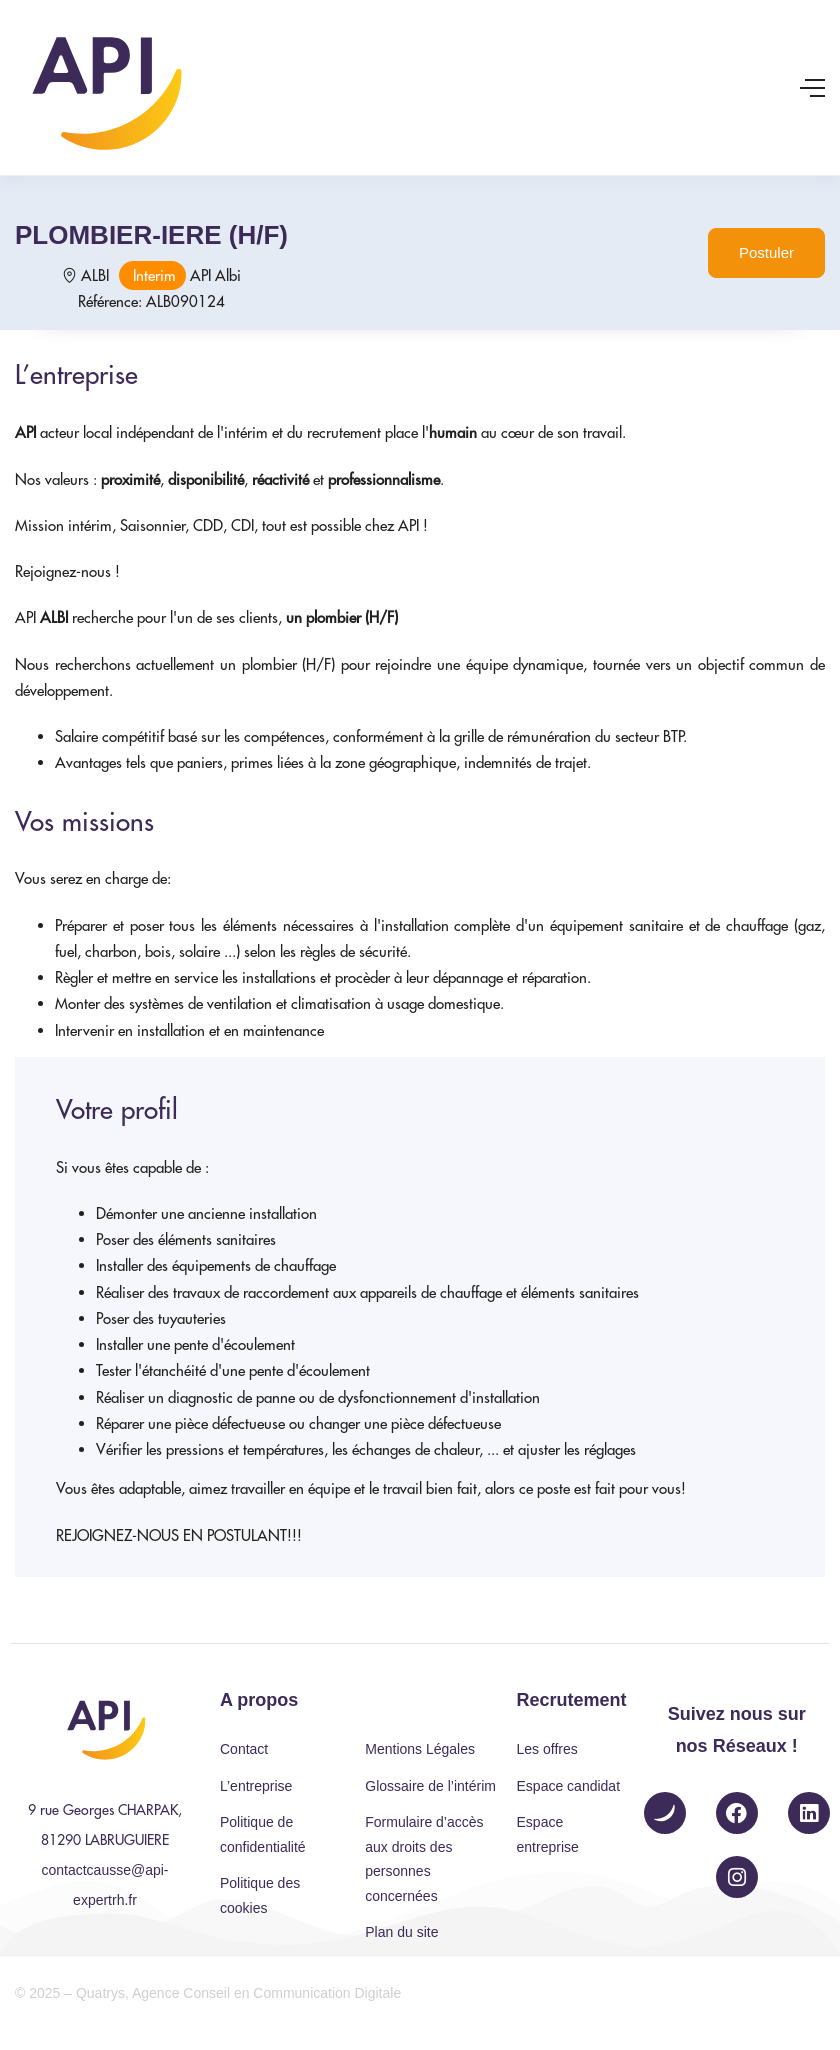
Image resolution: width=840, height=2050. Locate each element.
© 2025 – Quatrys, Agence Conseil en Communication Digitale (208, 1993)
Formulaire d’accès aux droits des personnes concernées (424, 1859)
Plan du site (401, 1932)
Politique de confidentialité (263, 1834)
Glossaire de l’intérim (430, 1786)
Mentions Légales (420, 1749)
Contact (244, 1749)
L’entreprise (256, 1786)
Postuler (766, 252)
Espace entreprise (548, 1834)
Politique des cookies (260, 1895)
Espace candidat (569, 1786)
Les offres (547, 1749)
